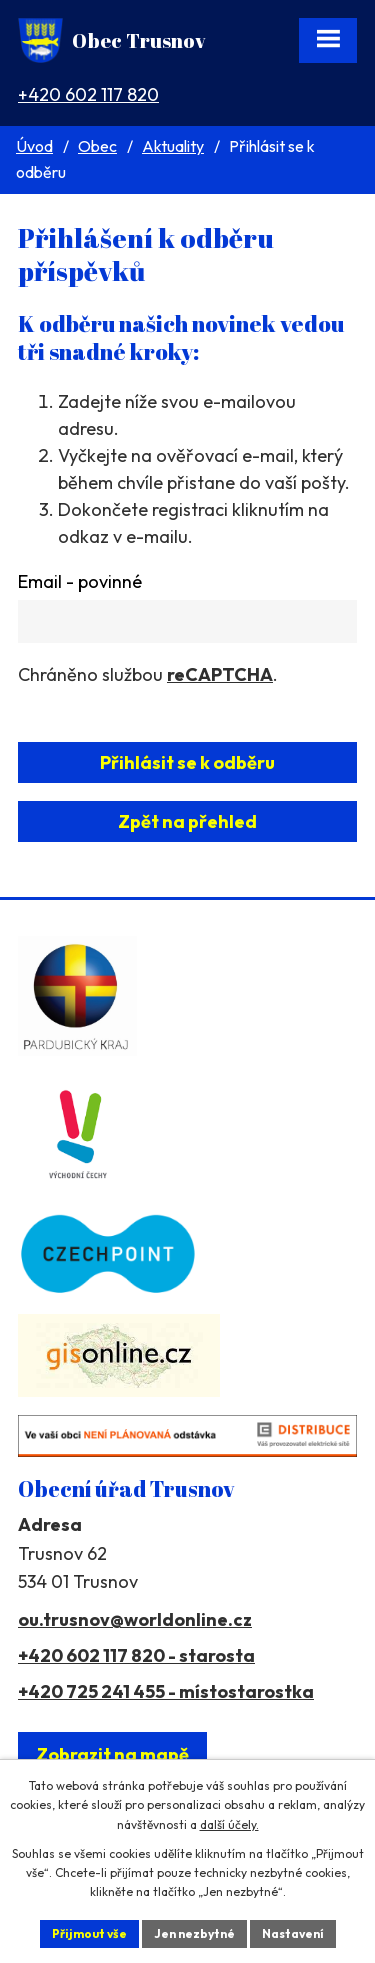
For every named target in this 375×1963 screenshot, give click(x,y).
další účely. (229, 1824)
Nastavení (293, 1933)
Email (80, 581)
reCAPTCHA (220, 674)
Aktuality (173, 146)
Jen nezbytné (194, 1933)
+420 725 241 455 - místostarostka (166, 1691)
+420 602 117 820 (88, 94)
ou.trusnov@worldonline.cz (135, 1619)
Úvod (34, 146)
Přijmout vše (89, 1933)
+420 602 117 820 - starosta (136, 1655)
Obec (97, 146)
